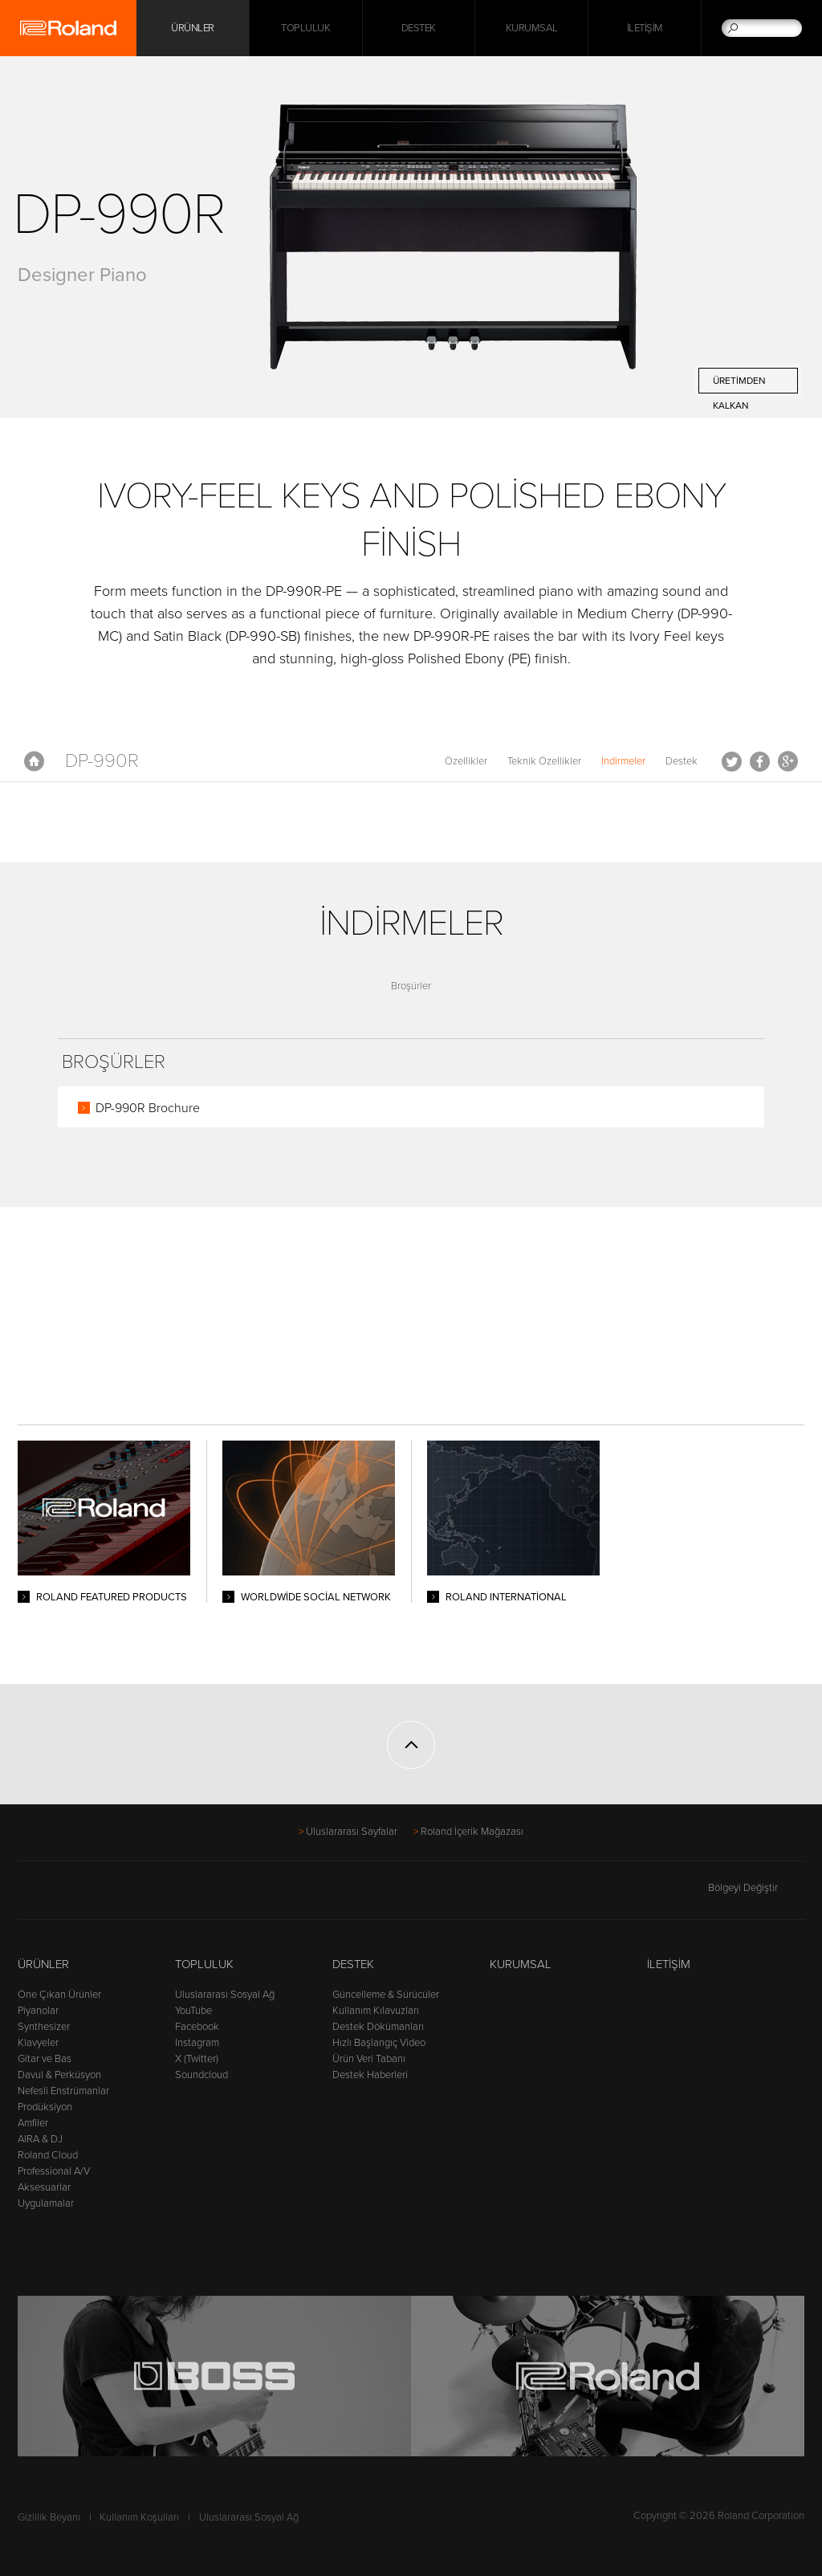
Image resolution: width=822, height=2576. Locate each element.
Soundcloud (201, 2075)
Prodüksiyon (45, 2107)
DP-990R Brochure (148, 1108)
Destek (418, 28)
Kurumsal (532, 28)
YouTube (193, 2010)
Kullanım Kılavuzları (375, 2010)
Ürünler (43, 1964)
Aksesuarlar (44, 2187)
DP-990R (102, 760)
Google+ (788, 761)
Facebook (760, 761)
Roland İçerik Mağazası (472, 1831)
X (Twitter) (196, 2058)
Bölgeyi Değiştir (756, 1887)
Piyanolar (38, 2010)
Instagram (197, 2042)
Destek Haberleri (370, 2075)
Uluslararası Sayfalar (351, 1831)
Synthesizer (44, 2026)
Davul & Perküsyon (59, 2075)
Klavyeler (38, 2042)
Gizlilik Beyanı (49, 2517)
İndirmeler (623, 761)
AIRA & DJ (40, 2139)
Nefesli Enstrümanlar (63, 2091)
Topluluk (305, 28)
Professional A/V (54, 2171)
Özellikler (466, 761)
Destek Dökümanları (378, 2026)
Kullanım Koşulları (139, 2517)
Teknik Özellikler (544, 761)
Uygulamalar (46, 2203)
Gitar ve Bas (44, 2058)
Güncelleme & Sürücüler (385, 1994)
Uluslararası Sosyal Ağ (225, 1994)
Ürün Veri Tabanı (368, 2058)
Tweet (732, 761)
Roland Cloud (48, 2155)
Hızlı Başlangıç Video (378, 2042)
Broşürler (411, 986)
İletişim (645, 28)
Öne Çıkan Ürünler (59, 1994)
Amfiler (33, 2123)
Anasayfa (34, 761)
